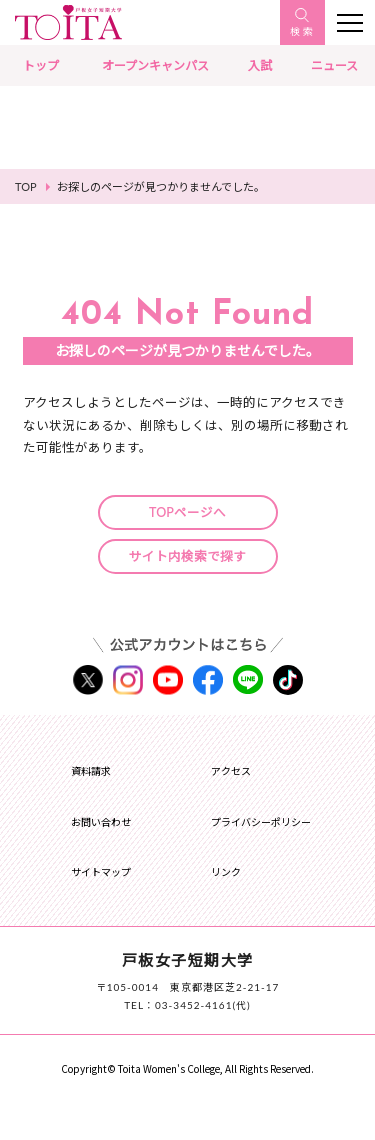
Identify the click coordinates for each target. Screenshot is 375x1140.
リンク (226, 872)
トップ (41, 65)
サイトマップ (101, 872)
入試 (260, 65)
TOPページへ (187, 512)
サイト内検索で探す (187, 556)
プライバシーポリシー (261, 822)
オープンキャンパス (155, 65)
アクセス (231, 771)
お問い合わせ (101, 822)
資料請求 (91, 771)
